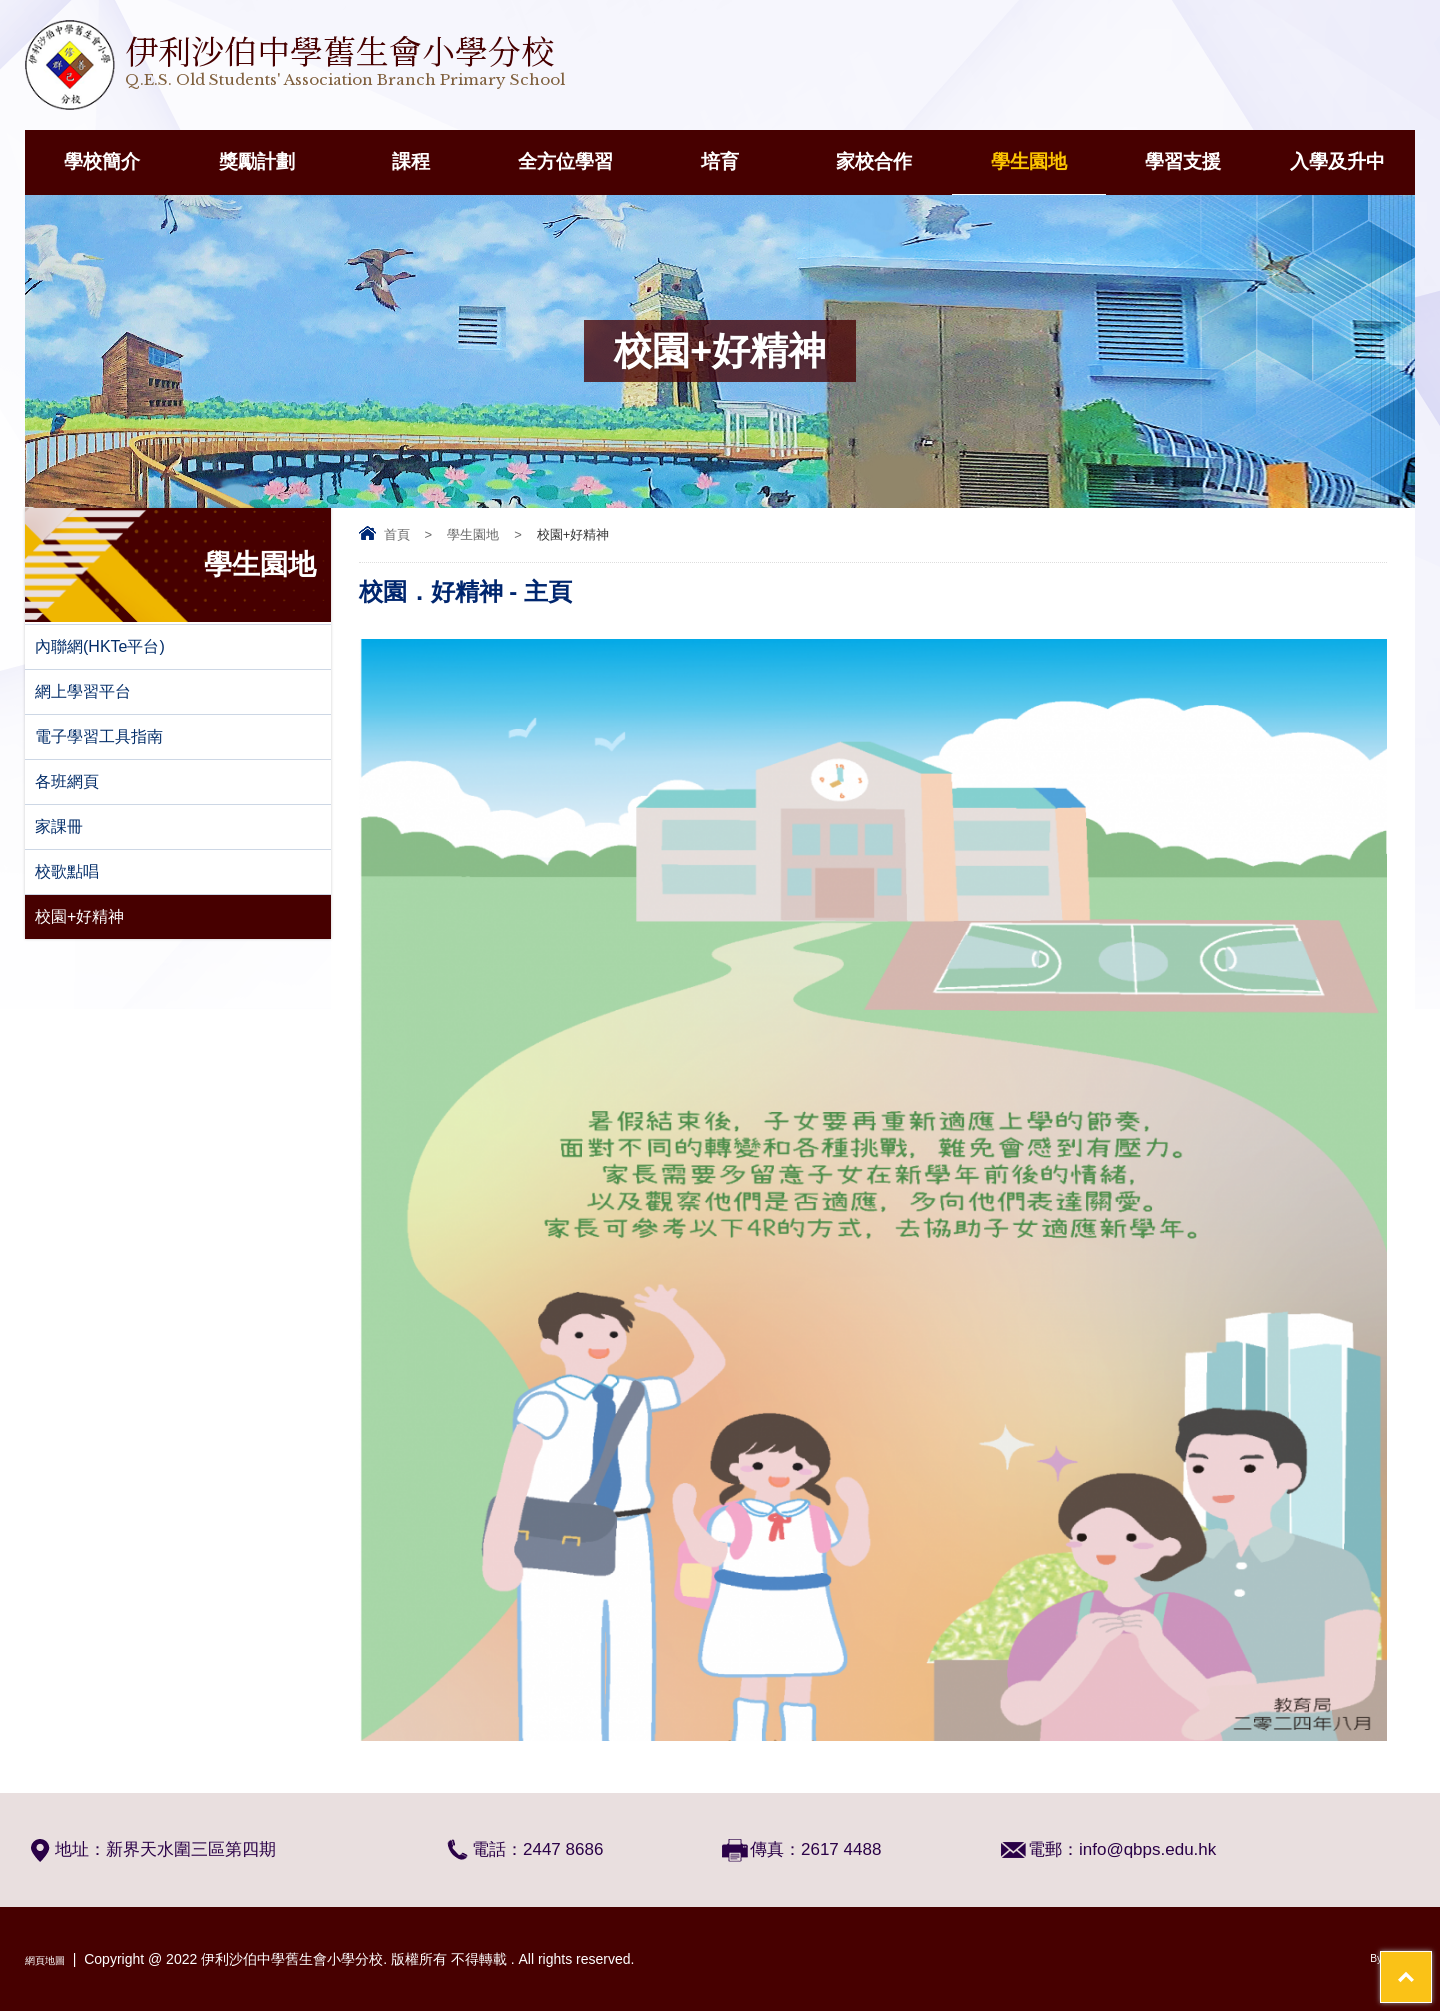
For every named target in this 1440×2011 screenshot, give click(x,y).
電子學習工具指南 (99, 736)
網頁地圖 (53, 1959)
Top (1389, 1921)
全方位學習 (565, 161)
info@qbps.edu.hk (1147, 1849)
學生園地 (1029, 161)
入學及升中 (1337, 161)
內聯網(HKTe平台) (100, 646)
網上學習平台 (83, 691)
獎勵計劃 (257, 161)
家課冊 (59, 826)
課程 (411, 161)
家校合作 (874, 161)
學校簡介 (102, 161)
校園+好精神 (79, 916)
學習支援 (1183, 161)
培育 (720, 161)
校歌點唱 (67, 871)
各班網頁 (67, 781)
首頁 (397, 534)
